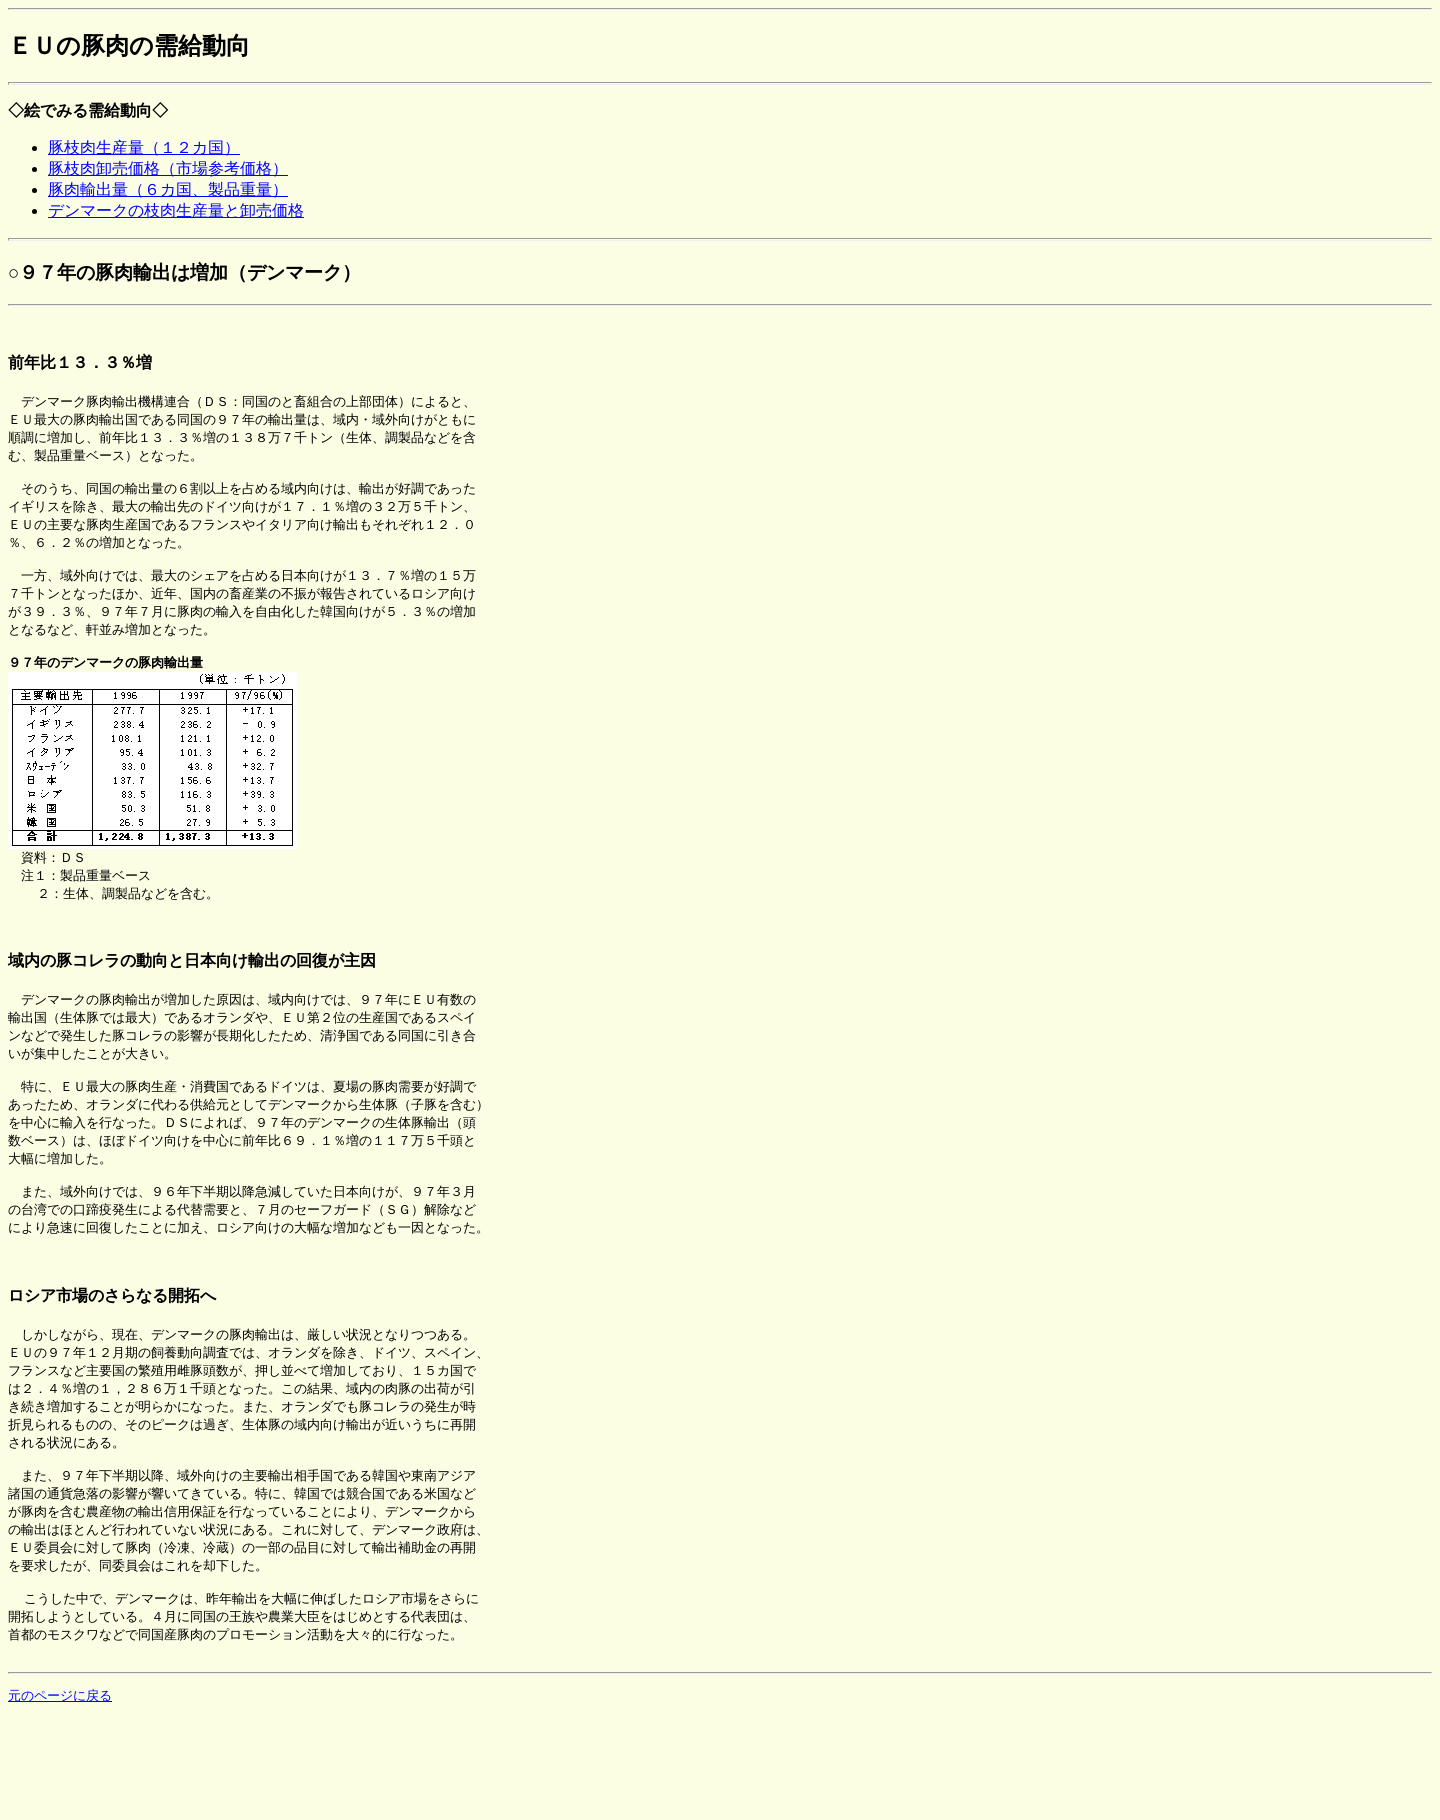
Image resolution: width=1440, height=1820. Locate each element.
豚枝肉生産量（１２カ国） (144, 147)
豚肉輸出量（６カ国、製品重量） (168, 189)
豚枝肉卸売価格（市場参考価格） (168, 168)
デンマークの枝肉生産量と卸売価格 (176, 210)
